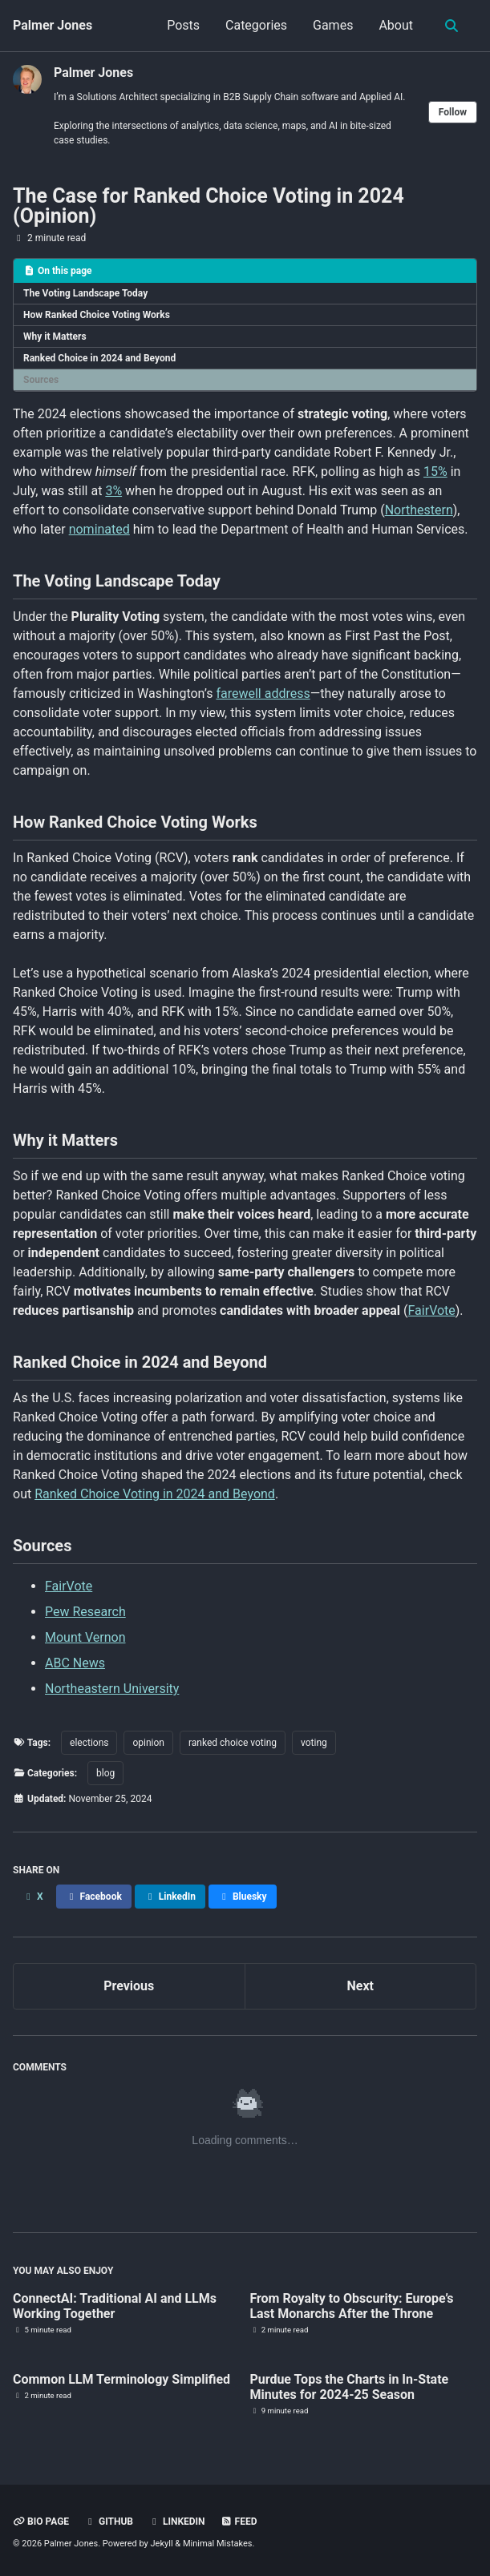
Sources (41, 379)
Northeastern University (112, 1688)
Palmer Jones (52, 25)
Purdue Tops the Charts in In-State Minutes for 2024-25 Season (348, 2387)
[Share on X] (33, 1897)
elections (89, 1742)
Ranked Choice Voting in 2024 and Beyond (154, 1494)
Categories (256, 25)
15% (435, 471)
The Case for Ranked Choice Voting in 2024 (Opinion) (208, 206)
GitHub (108, 2521)
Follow (453, 112)
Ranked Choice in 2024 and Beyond (99, 358)
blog (105, 1773)
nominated (99, 529)
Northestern (419, 510)
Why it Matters (55, 336)
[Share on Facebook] (94, 1897)
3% (113, 490)
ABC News (75, 1663)
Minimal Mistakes (218, 2543)
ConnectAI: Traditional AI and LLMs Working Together (115, 2306)
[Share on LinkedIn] (170, 1897)
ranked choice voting (232, 1742)
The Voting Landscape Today (85, 293)
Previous (128, 1985)
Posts (183, 25)
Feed (239, 2521)
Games (333, 25)
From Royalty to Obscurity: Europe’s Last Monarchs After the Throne (351, 2306)
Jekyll (162, 2543)
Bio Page (41, 2521)
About (396, 25)
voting (314, 1742)
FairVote (432, 1310)
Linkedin (176, 2521)
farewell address (263, 693)
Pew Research (85, 1611)
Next (360, 1985)
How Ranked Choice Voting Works (96, 314)
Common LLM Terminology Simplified (121, 2379)
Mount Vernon (85, 1637)
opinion (148, 1742)
